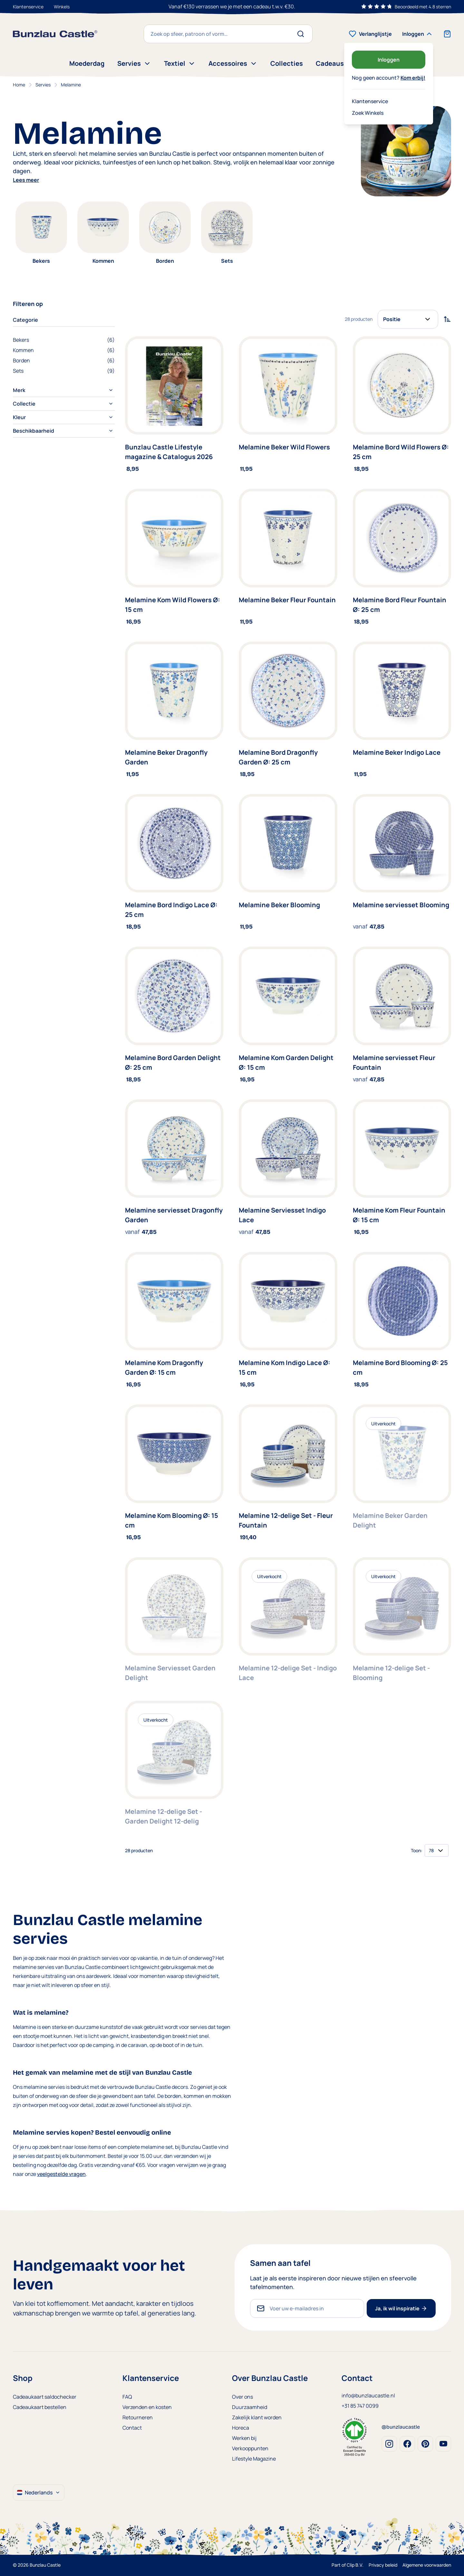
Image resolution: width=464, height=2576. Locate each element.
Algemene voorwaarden (426, 2565)
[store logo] (55, 33)
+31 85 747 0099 (360, 2405)
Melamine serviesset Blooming (401, 904)
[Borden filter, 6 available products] (64, 360)
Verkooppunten (250, 2448)
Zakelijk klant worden (257, 2417)
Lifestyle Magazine (254, 2458)
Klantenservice (28, 7)
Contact (132, 2427)
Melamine (71, 85)
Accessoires (232, 63)
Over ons (242, 2396)
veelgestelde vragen (61, 2174)
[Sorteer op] (408, 319)
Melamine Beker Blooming (279, 904)
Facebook (407, 2444)
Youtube (443, 2444)
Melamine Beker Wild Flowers (284, 447)
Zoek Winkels (367, 112)
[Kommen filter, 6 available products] (64, 350)
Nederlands (38, 2492)
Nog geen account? (388, 77)
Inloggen (389, 59)
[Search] (303, 34)
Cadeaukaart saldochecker (44, 2396)
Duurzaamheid (249, 2407)
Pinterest (425, 2444)
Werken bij (244, 2438)
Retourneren (137, 2417)
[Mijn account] (417, 34)
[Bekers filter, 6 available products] (64, 340)
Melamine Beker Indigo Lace (396, 752)
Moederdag (86, 63)
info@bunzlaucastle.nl (368, 2395)
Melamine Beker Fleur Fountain (287, 599)
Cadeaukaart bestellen (39, 2407)
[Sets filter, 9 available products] (64, 371)
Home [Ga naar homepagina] (19, 85)
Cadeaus (330, 63)
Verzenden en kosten (147, 2407)
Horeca (240, 2427)
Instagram (389, 2444)
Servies (134, 63)
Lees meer (26, 179)
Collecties (286, 63)
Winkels (62, 7)
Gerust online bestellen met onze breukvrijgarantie (231, 6)
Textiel (180, 63)
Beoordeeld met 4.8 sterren (423, 7)
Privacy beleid (383, 2565)
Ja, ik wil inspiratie (401, 2308)
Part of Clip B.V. (347, 2565)
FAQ (127, 2396)
